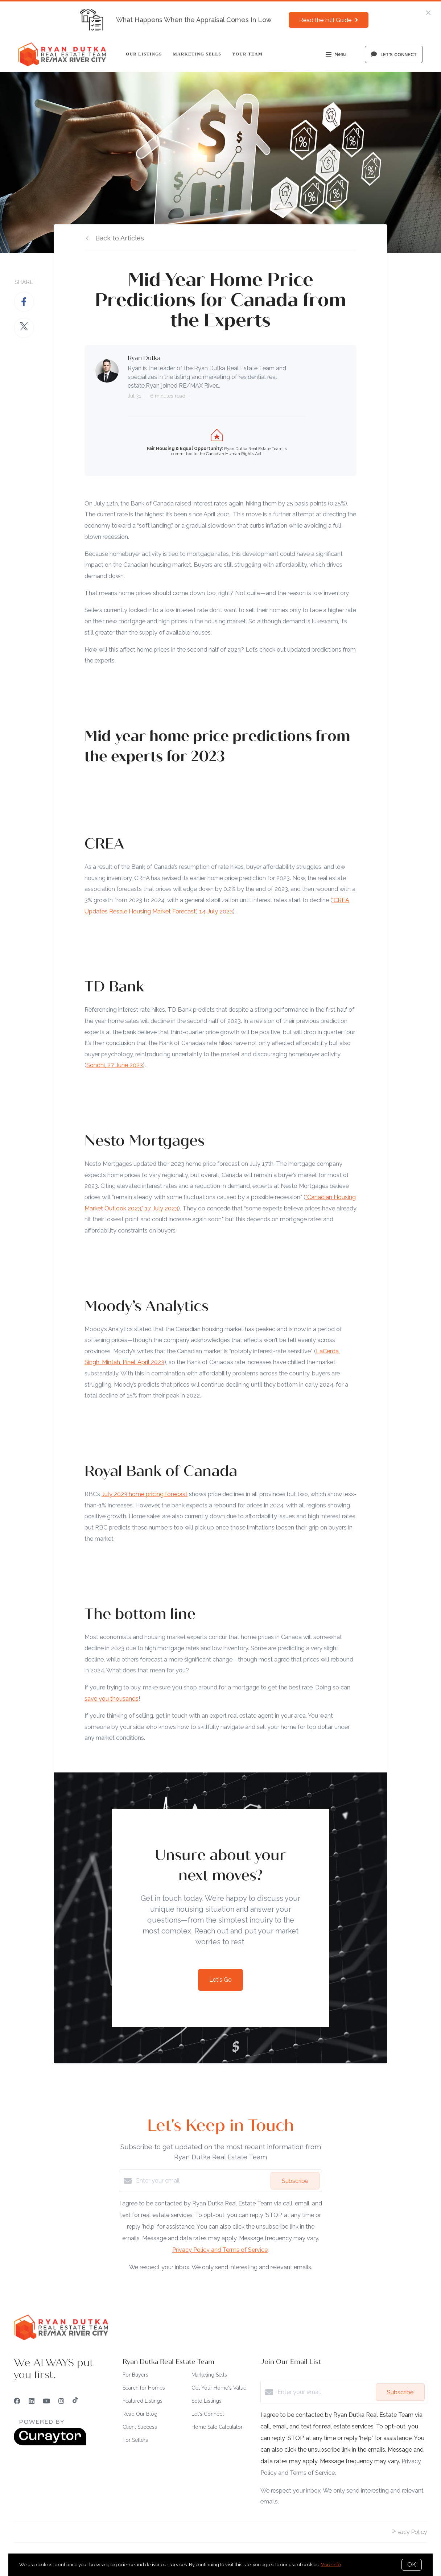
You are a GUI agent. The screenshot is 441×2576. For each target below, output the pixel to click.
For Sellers (135, 2440)
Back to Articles (119, 238)
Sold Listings (206, 2401)
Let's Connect (207, 2414)
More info (331, 2564)
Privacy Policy (409, 2531)
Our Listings (144, 54)
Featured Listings (142, 2401)
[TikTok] (75, 2401)
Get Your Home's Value (218, 2388)
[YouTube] (46, 2401)
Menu (335, 55)
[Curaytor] (50, 2443)
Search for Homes (144, 2388)
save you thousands (112, 1698)
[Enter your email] (201, 2181)
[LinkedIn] (31, 2401)
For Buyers (135, 2375)
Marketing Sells (197, 54)
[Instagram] (61, 2401)
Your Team (247, 54)
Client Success (140, 2427)
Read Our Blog (140, 2414)
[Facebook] (17, 2401)
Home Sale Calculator (217, 2427)
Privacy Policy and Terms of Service (220, 2249)
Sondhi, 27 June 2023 (114, 1065)
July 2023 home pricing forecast (144, 1494)
